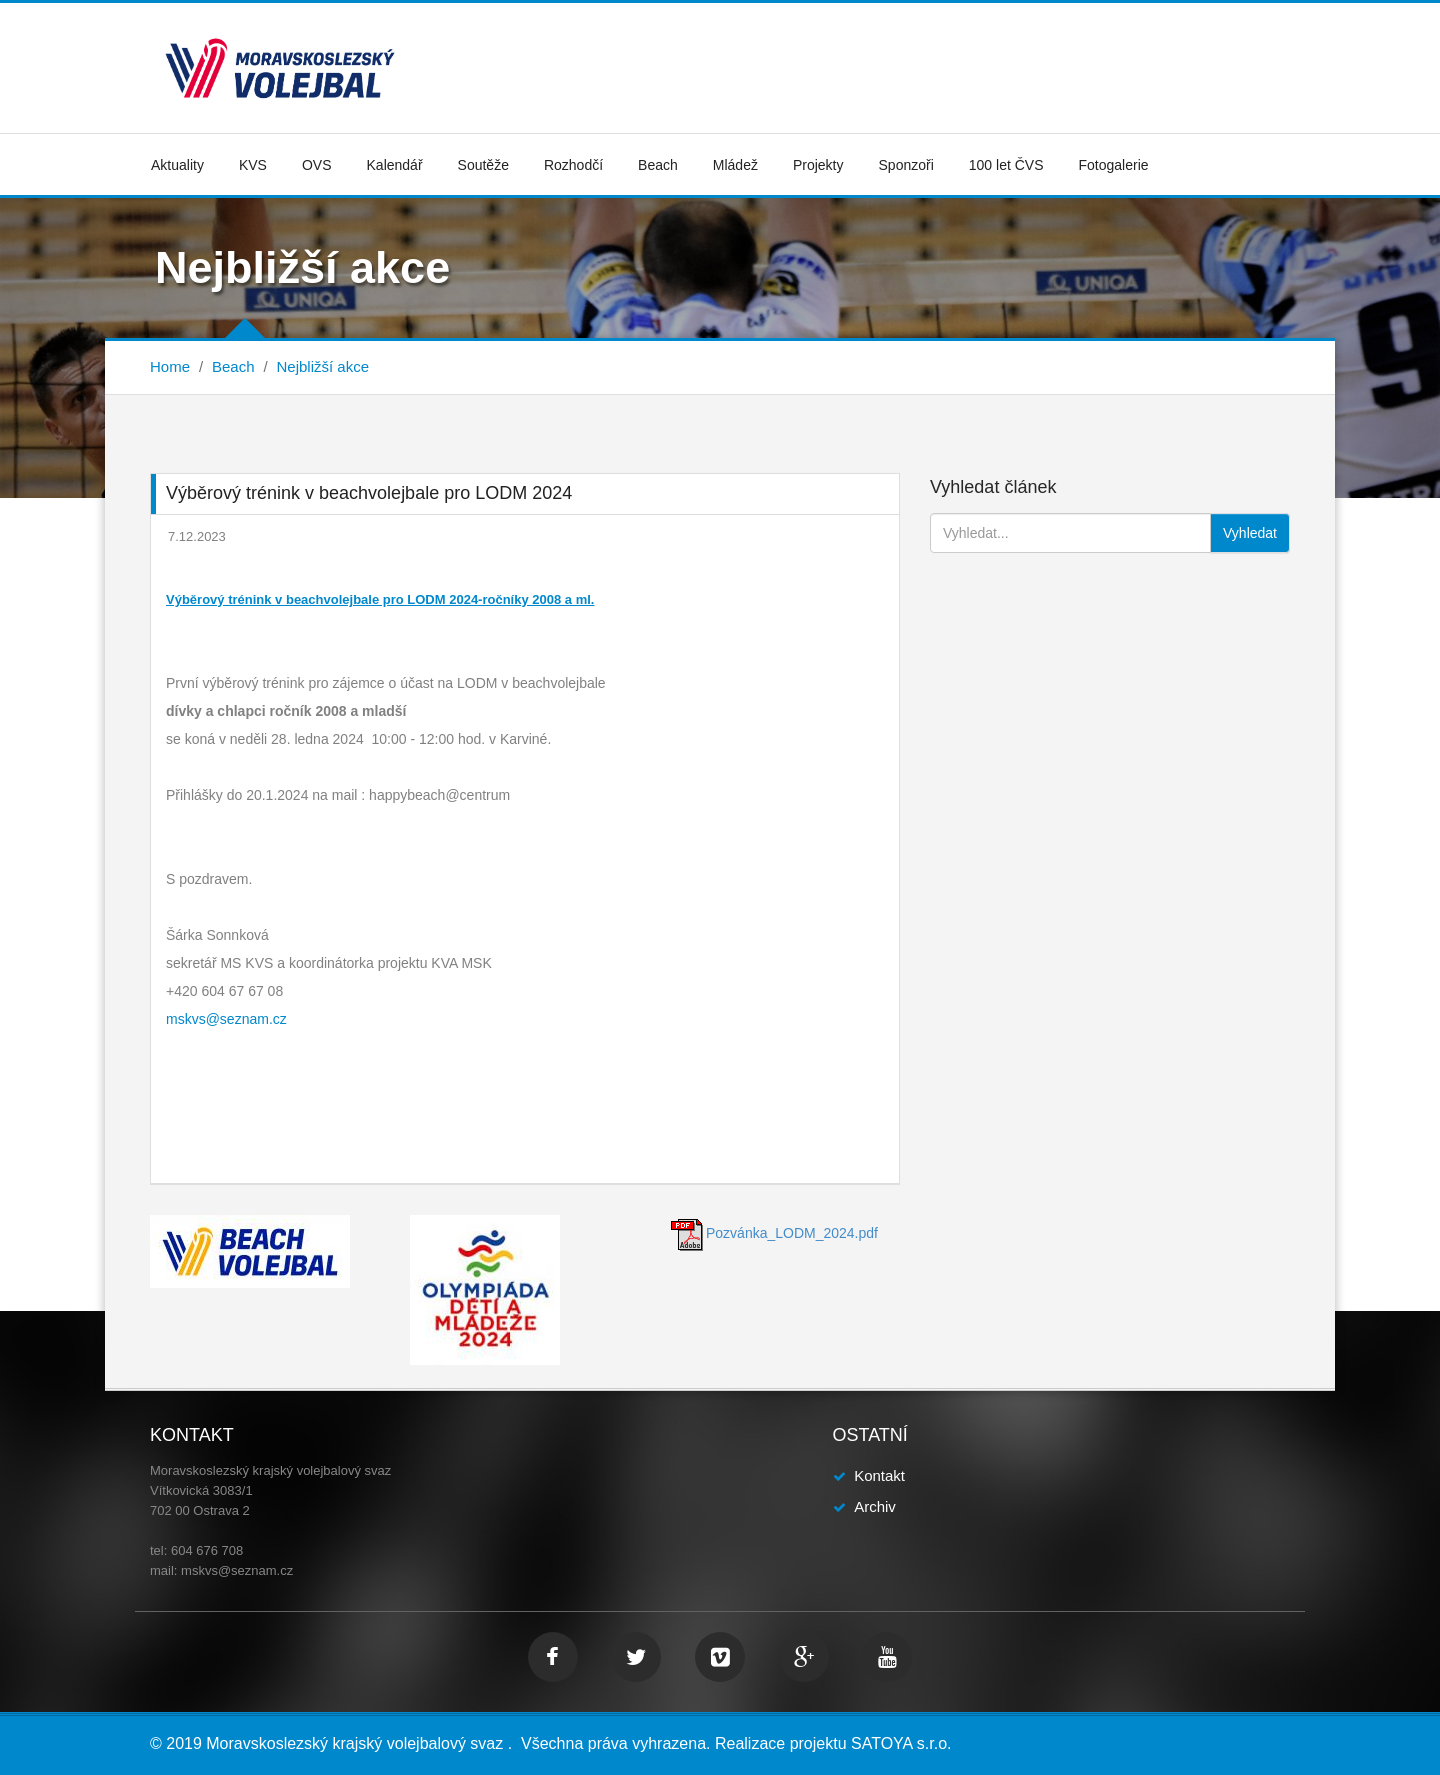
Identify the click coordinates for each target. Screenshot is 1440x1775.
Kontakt (879, 1475)
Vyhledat (1250, 533)
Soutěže (483, 165)
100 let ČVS (1006, 165)
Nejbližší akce (322, 366)
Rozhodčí (573, 165)
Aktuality (177, 165)
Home (170, 366)
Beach (658, 165)
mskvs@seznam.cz (226, 1019)
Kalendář (395, 165)
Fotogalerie (1114, 165)
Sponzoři (906, 165)
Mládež (735, 165)
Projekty (818, 165)
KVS (253, 165)
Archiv (875, 1506)
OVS (317, 165)
